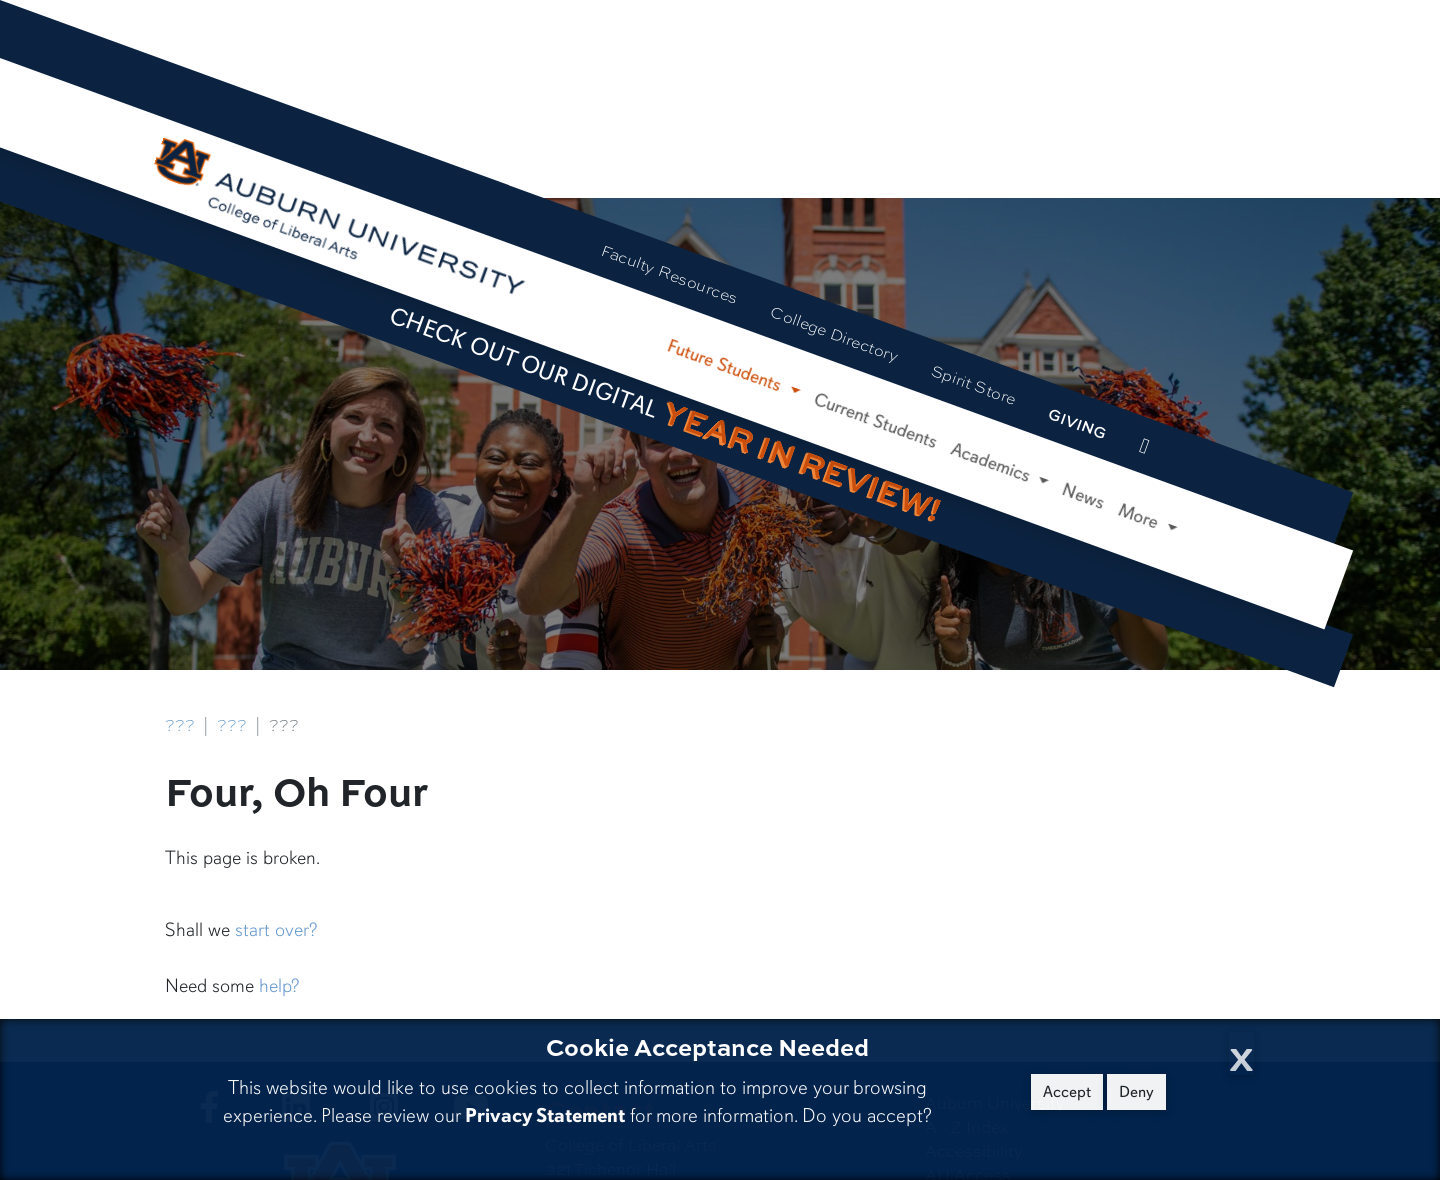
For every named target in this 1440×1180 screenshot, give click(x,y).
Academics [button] (993, 463)
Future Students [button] (726, 366)
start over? (276, 930)
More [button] (1141, 517)
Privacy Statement (545, 1115)
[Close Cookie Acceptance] (1241, 1053)
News (1083, 496)
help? (279, 986)
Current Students (876, 420)
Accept (1067, 1092)
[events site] (1144, 447)
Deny (1136, 1092)
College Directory (835, 334)
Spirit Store (973, 385)
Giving (1078, 423)
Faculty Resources (670, 274)
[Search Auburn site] (1184, 461)
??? (180, 725)
